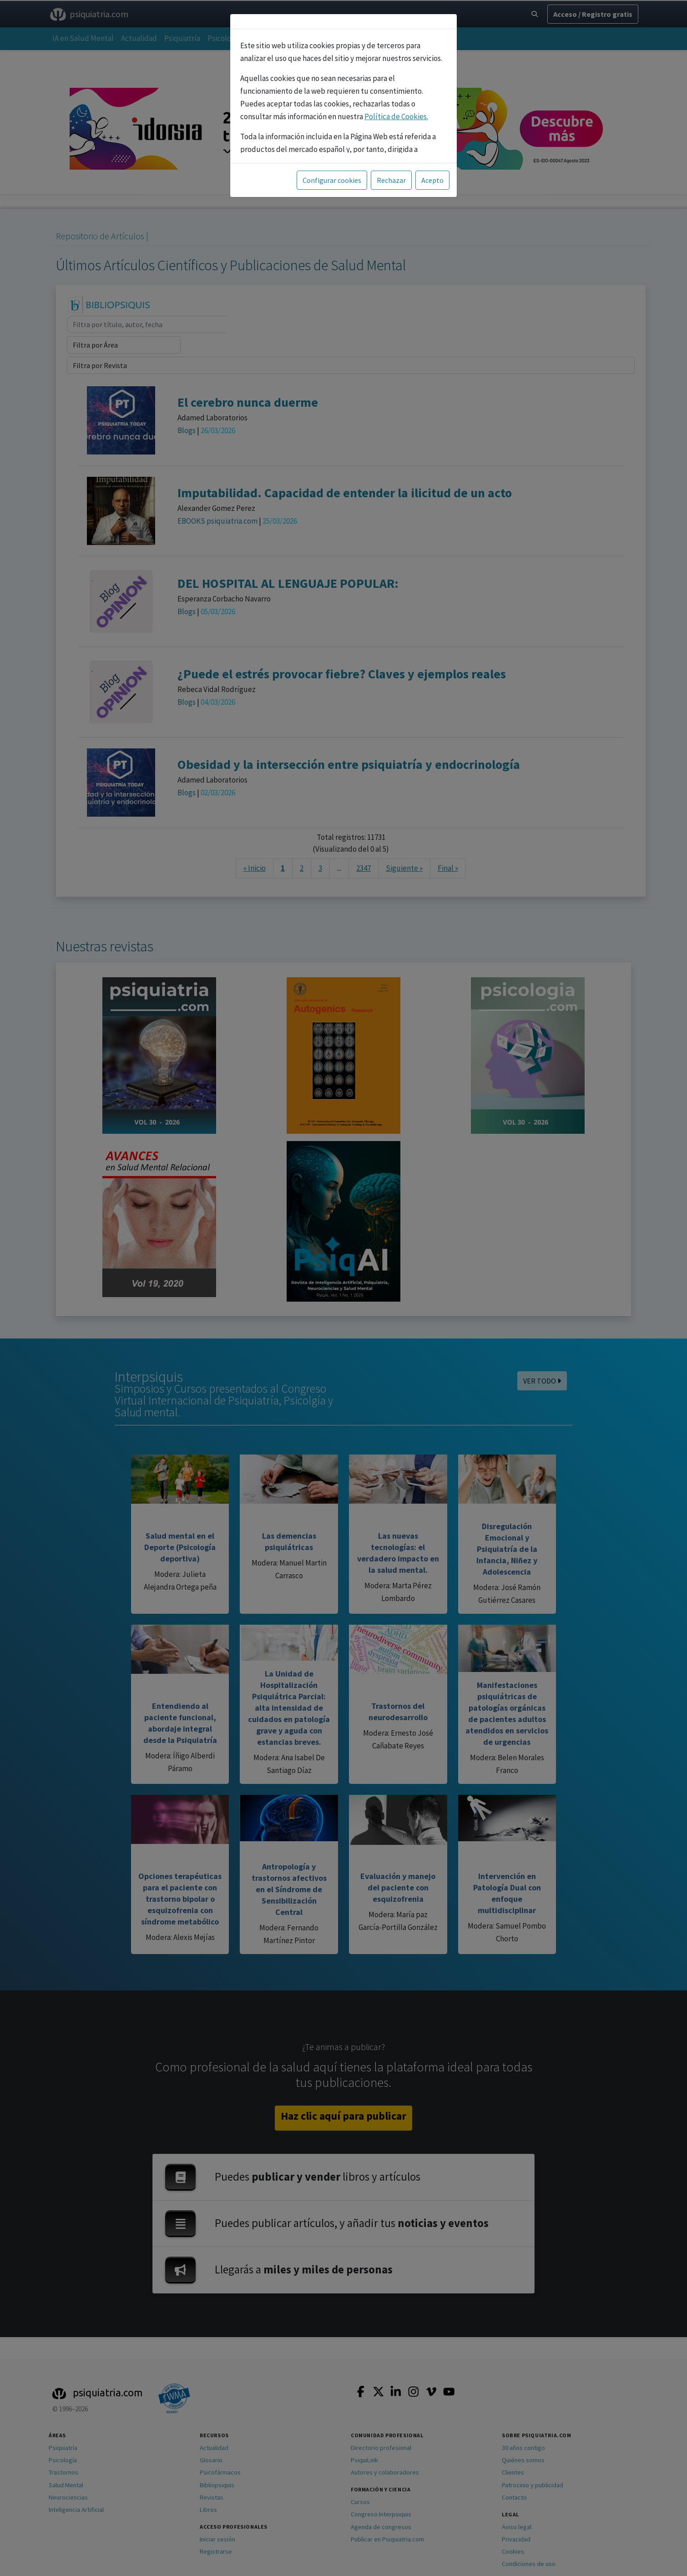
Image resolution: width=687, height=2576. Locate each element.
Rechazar (391, 180)
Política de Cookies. (396, 116)
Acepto (432, 180)
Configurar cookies (332, 180)
